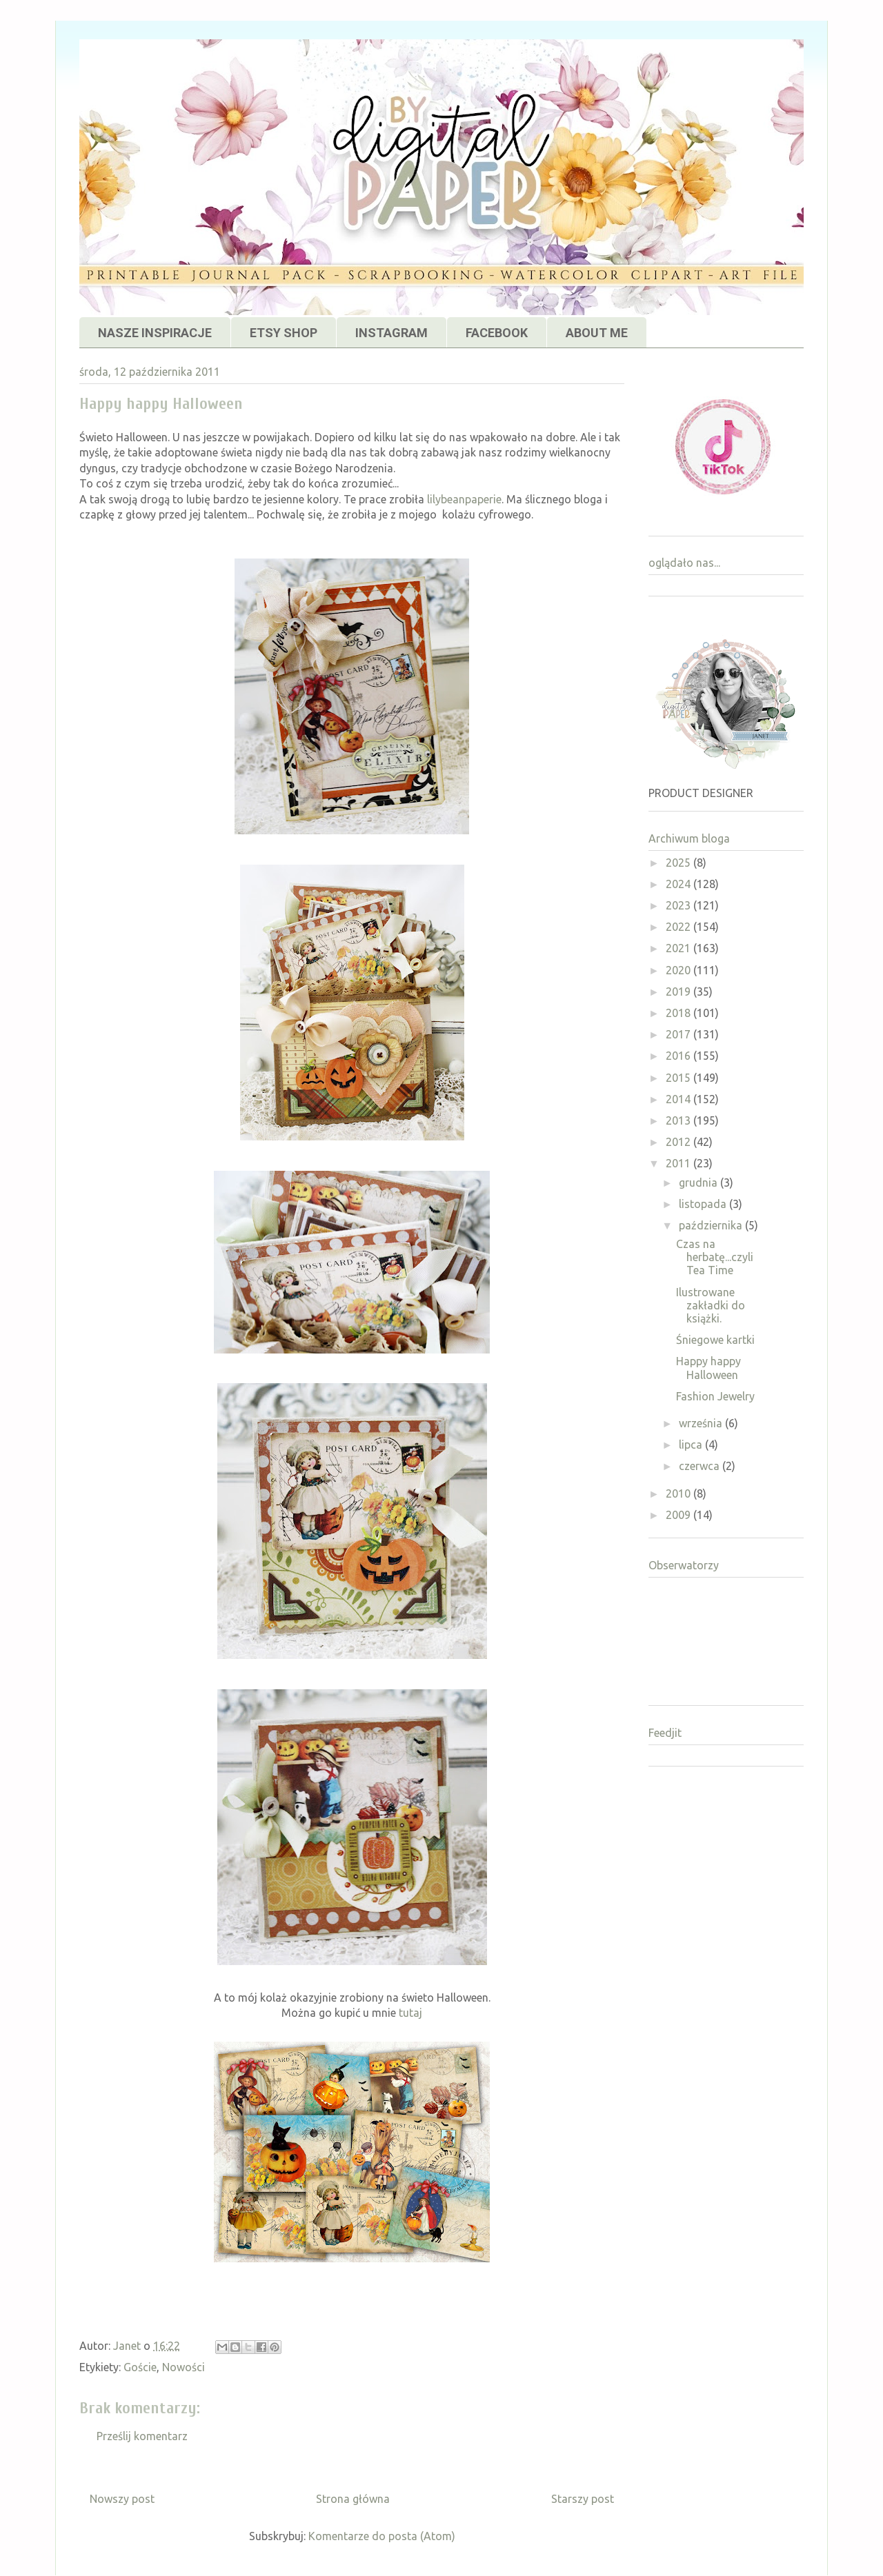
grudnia (699, 1182)
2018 (679, 1013)
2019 (679, 991)
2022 (679, 926)
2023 (679, 905)
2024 (679, 884)
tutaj (410, 2012)
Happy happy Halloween (708, 1367)
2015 (679, 1077)
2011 (679, 1163)
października (712, 1225)
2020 (679, 970)
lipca (692, 1444)
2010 (679, 1493)
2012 (679, 1142)
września (702, 1423)
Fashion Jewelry (715, 1396)
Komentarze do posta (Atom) (381, 2536)
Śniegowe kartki (715, 1340)
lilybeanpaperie (464, 499)
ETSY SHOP (283, 332)
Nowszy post (122, 2499)
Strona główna (353, 2499)
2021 (679, 948)
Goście (140, 2367)
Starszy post (582, 2499)
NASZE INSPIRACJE (155, 332)
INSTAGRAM (391, 332)
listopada (704, 1204)
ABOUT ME (597, 332)
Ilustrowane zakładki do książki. (710, 1305)
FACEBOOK (497, 332)
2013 (679, 1120)
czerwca (700, 1466)
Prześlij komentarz (142, 2436)
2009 (679, 1515)
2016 (679, 1055)
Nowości (183, 2367)
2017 (679, 1034)
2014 (679, 1099)
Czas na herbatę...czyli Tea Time (714, 1257)
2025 (679, 862)
